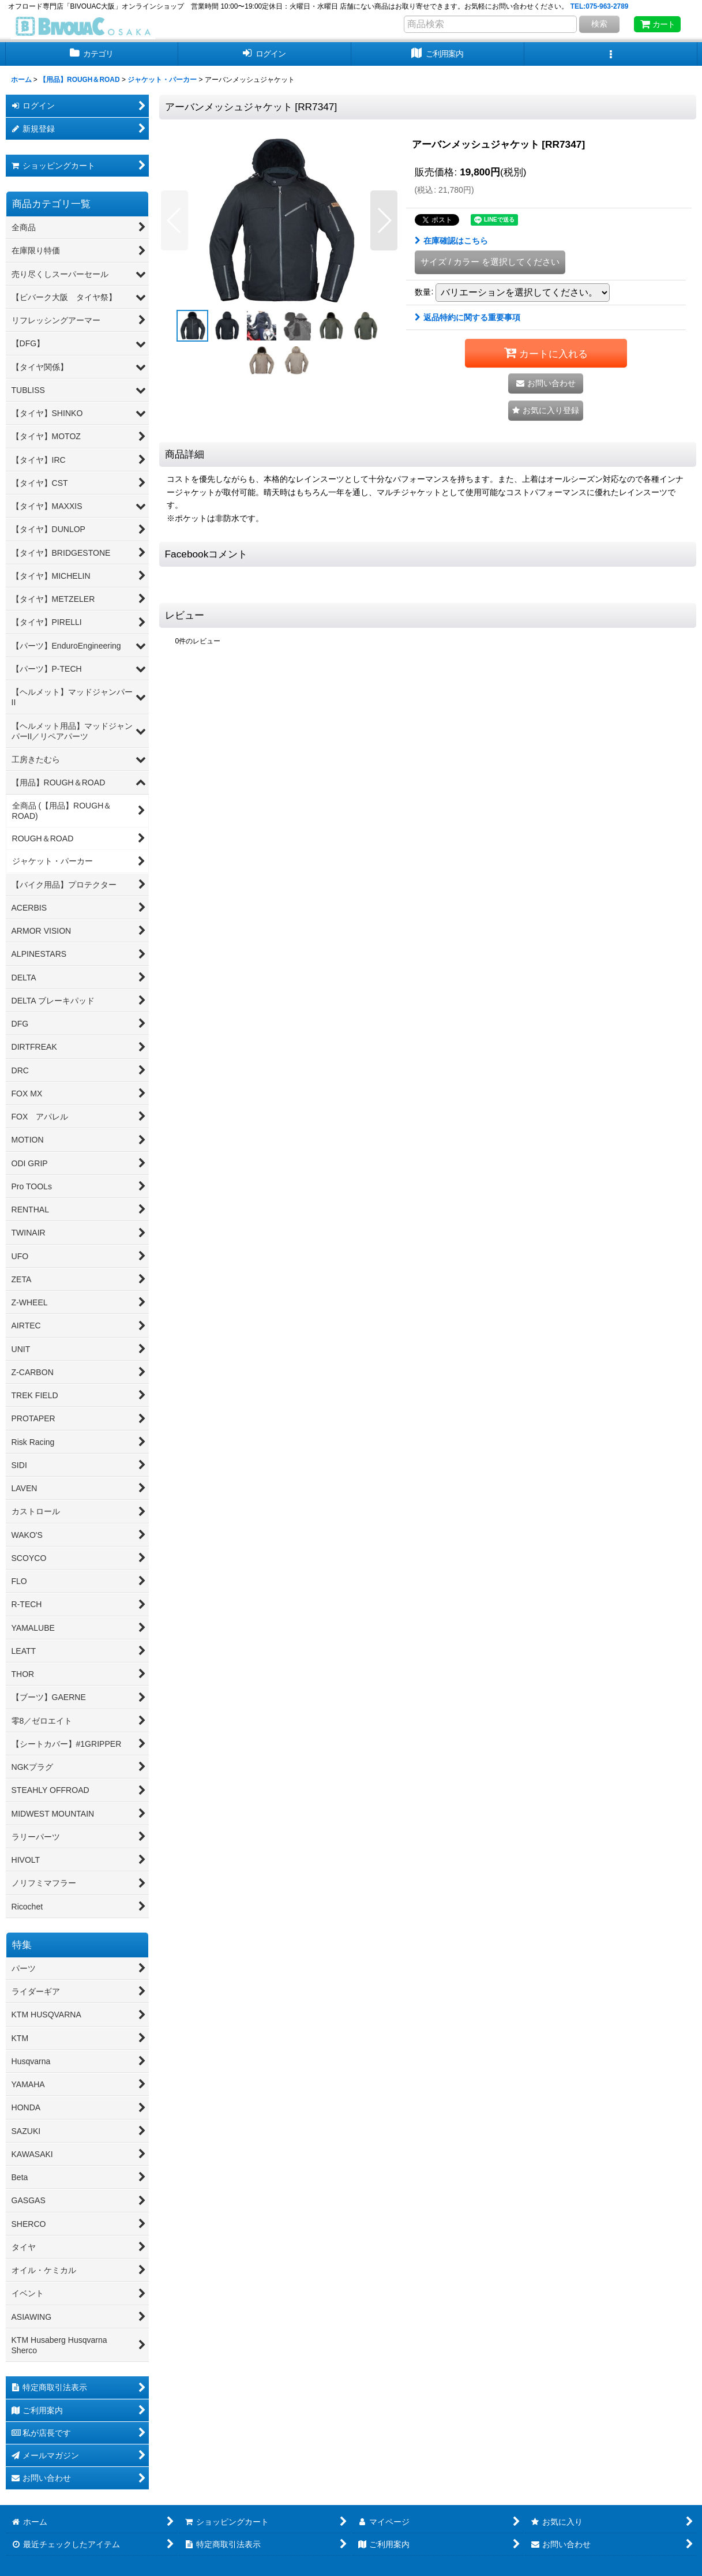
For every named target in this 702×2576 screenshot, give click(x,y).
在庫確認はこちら (451, 240)
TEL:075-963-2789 (599, 6)
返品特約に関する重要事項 (467, 317)
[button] (610, 54)
